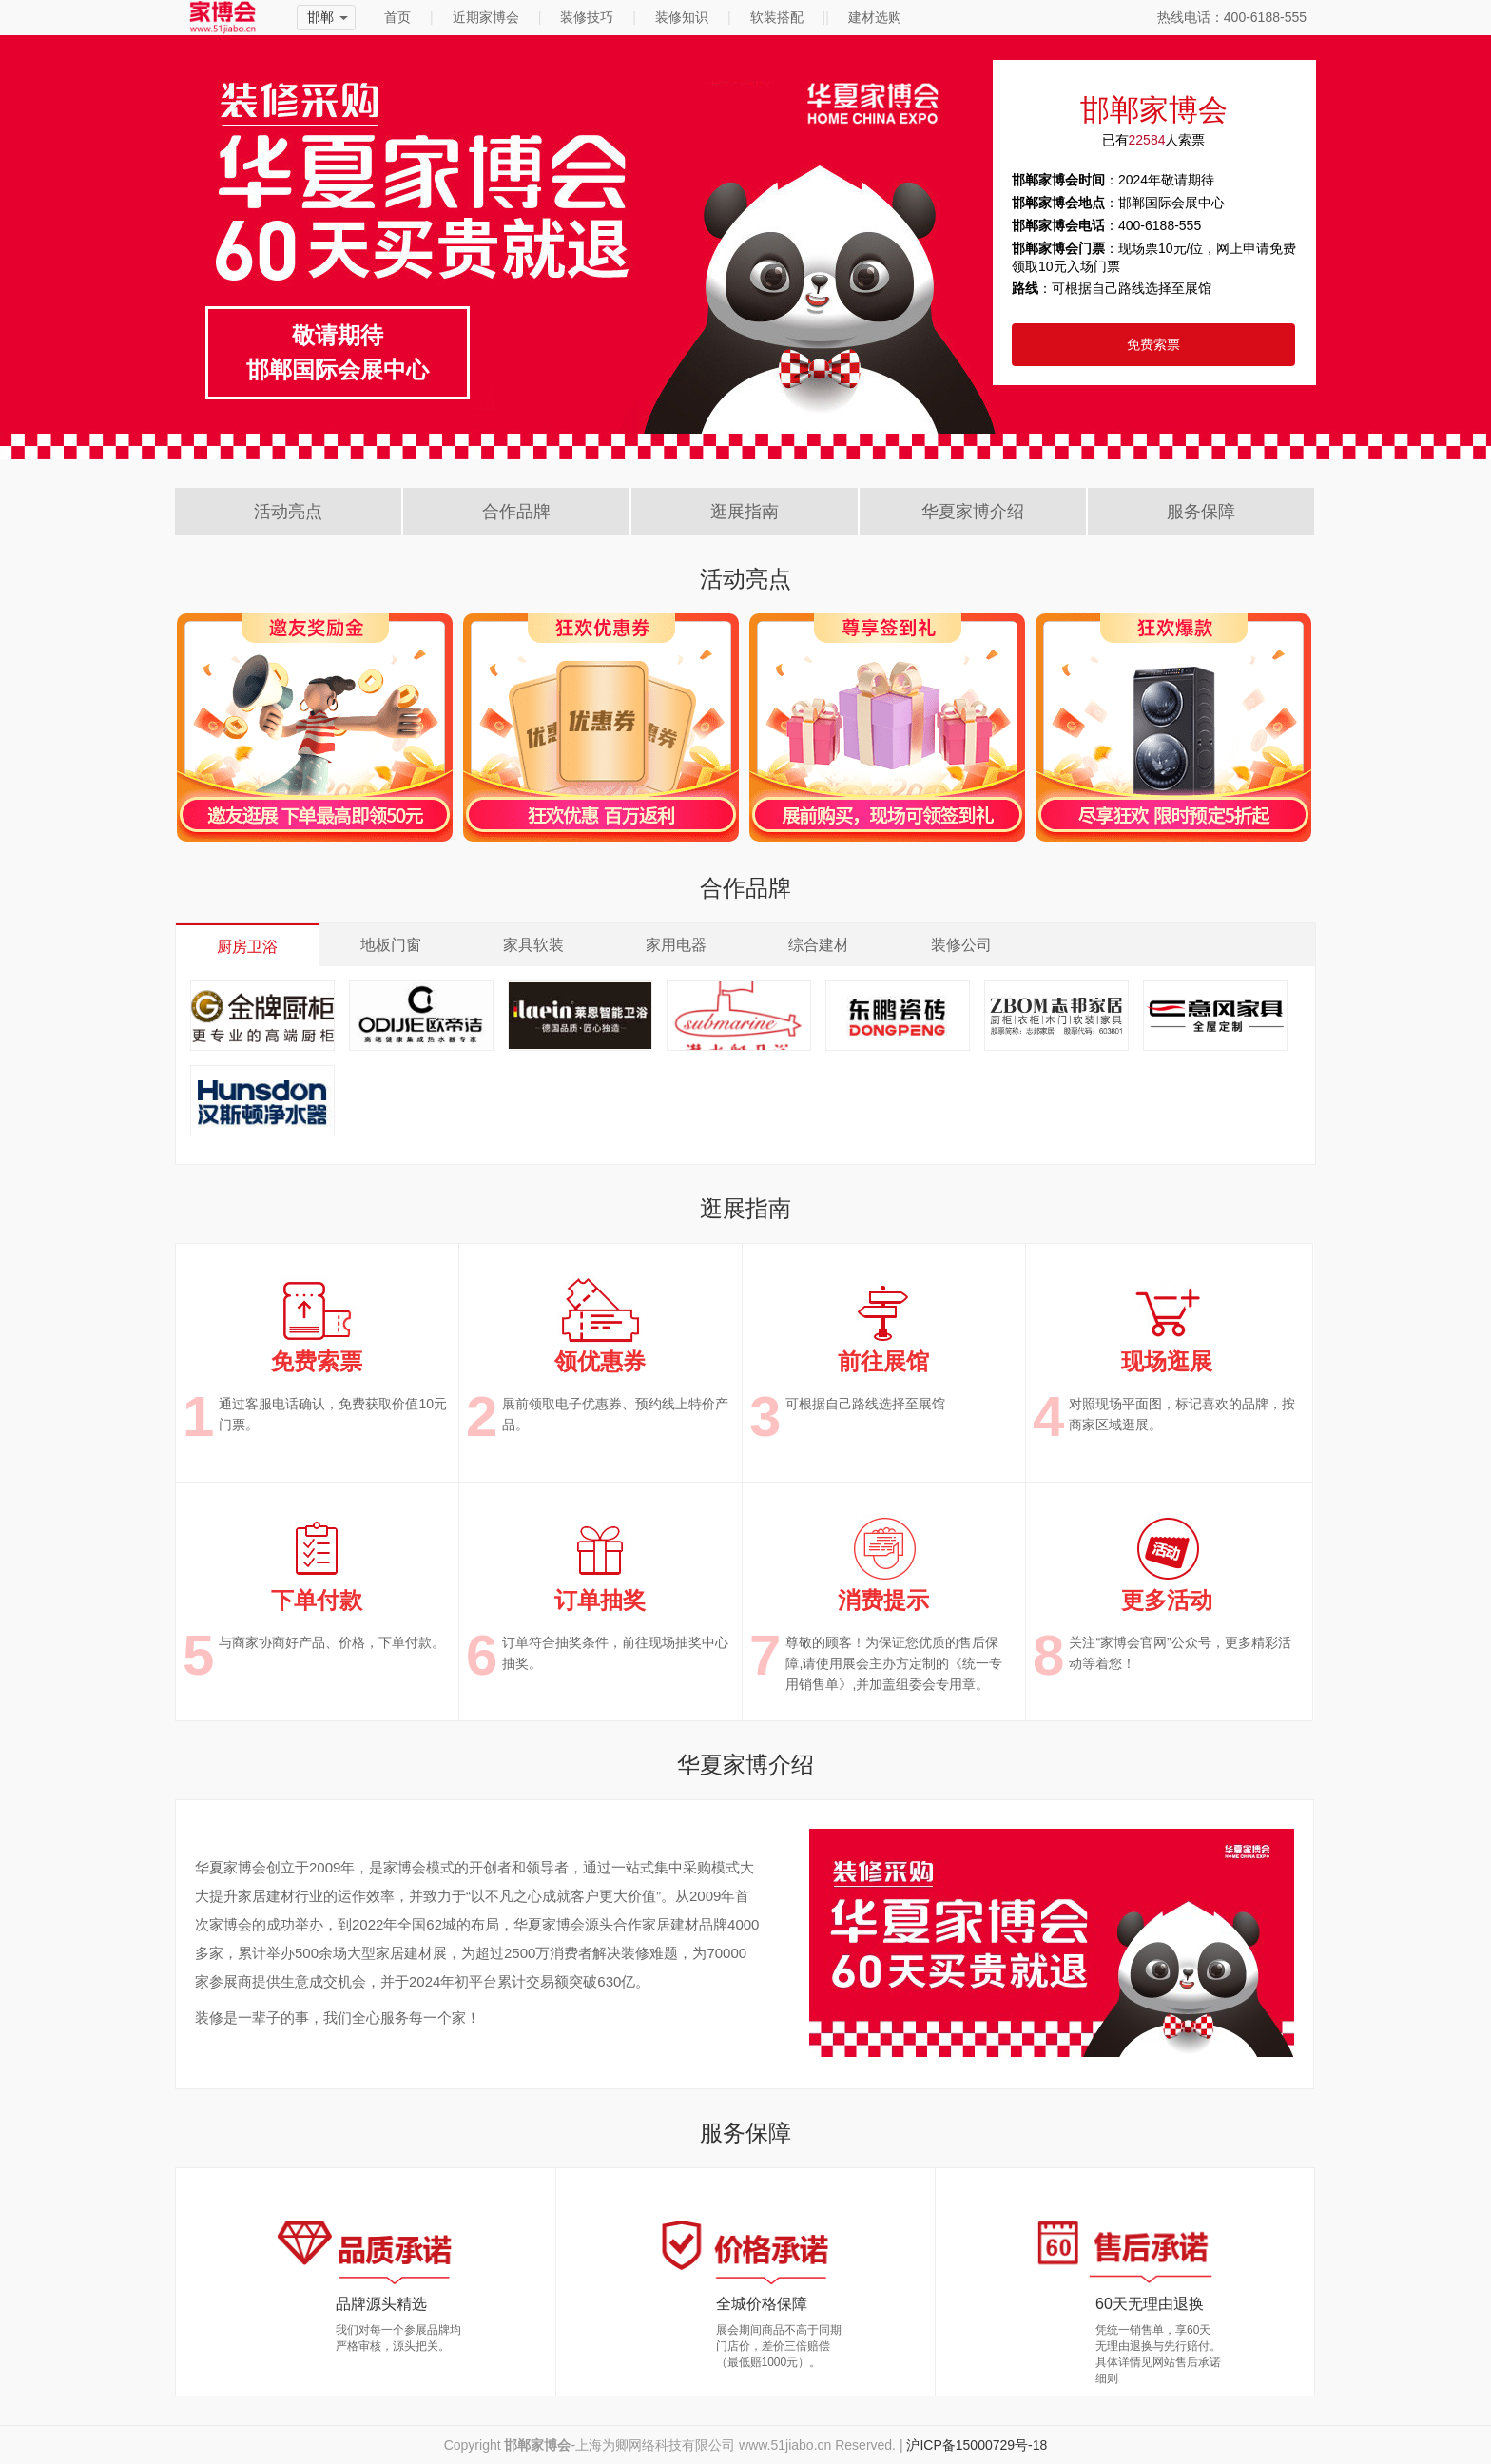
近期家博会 (486, 17)
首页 (397, 17)
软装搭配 (777, 17)
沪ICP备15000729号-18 (976, 2445)
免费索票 (1153, 344)
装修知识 (681, 17)
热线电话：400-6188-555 (1232, 17)
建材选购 (874, 17)
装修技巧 (586, 17)
